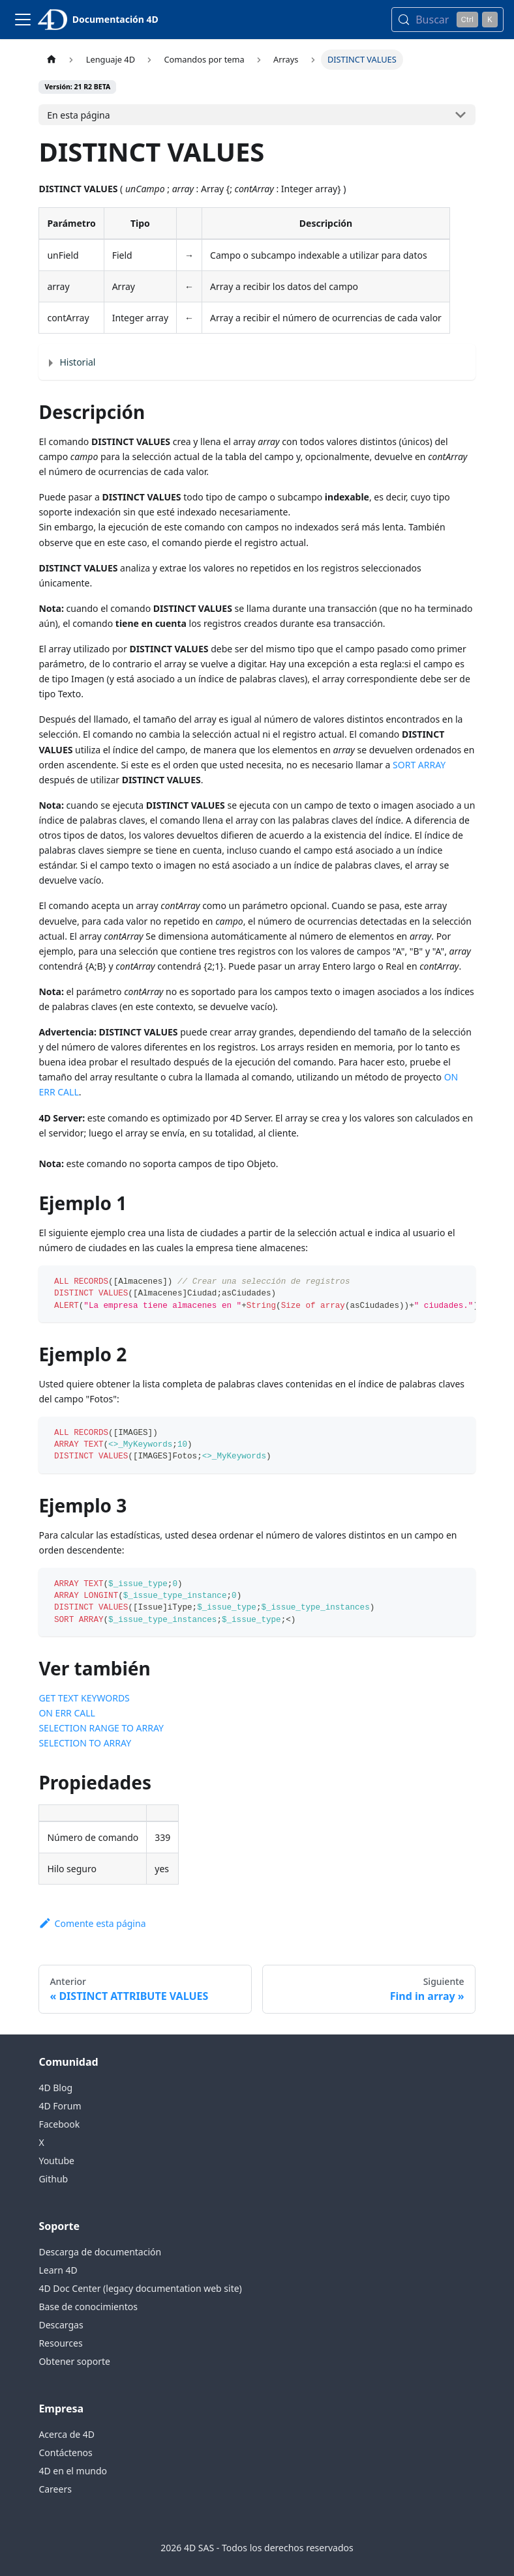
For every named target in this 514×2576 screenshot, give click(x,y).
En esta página (78, 115)
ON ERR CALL (66, 1713)
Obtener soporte (74, 2361)
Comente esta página (91, 1923)
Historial (77, 362)
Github (53, 2179)
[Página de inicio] (50, 60)
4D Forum (59, 2106)
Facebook (59, 2124)
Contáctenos (65, 2452)
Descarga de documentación (99, 2252)
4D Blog (55, 2087)
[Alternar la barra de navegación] (23, 19)
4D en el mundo (72, 2471)
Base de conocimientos (87, 2306)
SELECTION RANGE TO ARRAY (101, 1728)
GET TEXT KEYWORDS (83, 1698)
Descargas (60, 2325)
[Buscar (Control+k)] (447, 19)
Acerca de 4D (66, 2434)
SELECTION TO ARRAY (84, 1743)
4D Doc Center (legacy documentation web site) (139, 2288)
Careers (54, 2489)
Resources (60, 2343)
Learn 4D (57, 2270)
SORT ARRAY (419, 765)
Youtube (56, 2160)
